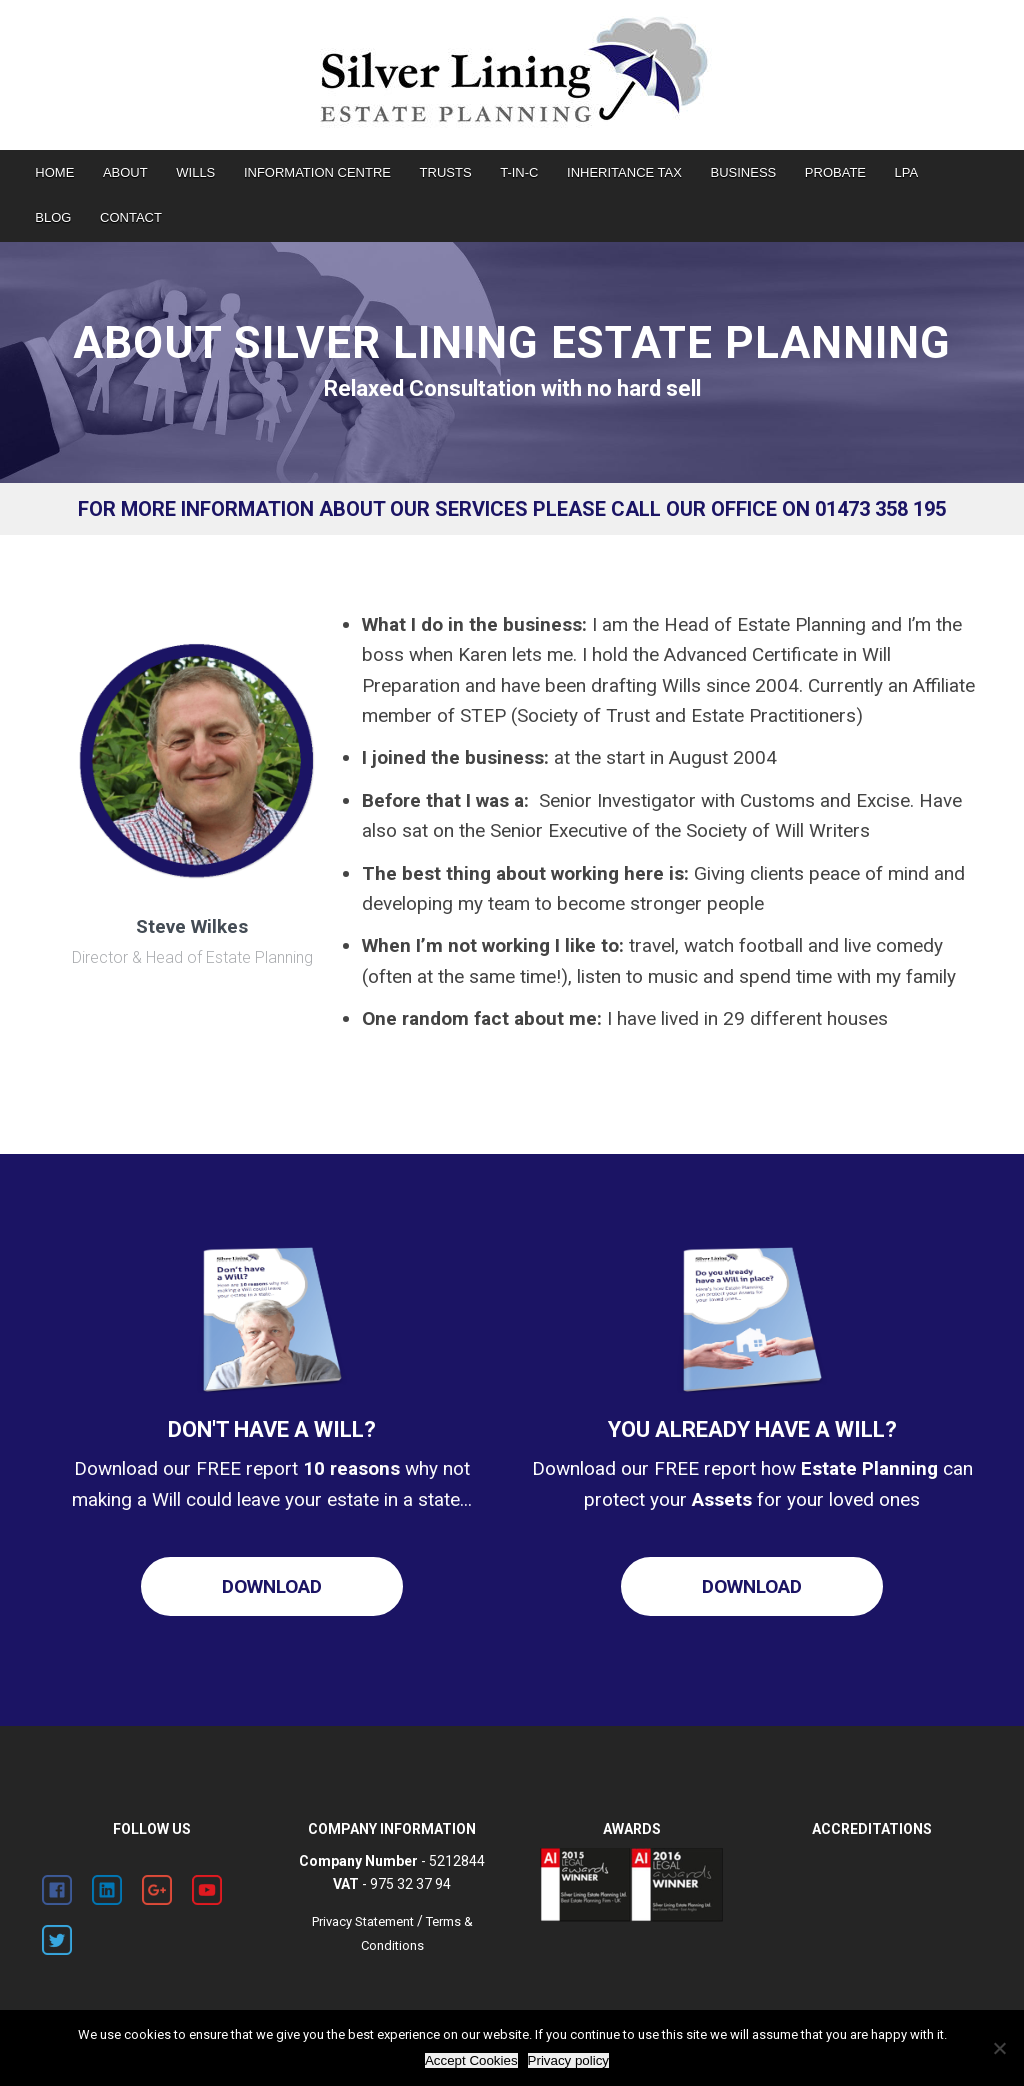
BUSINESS (744, 172)
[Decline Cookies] (999, 2048)
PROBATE (835, 172)
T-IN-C (519, 172)
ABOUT (125, 172)
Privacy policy (568, 2060)
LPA (907, 172)
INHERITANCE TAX (624, 172)
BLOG (53, 217)
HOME (54, 172)
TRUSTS (446, 172)
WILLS (195, 172)
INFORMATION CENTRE (317, 172)
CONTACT (131, 217)
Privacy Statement (363, 1921)
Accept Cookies (471, 2060)
